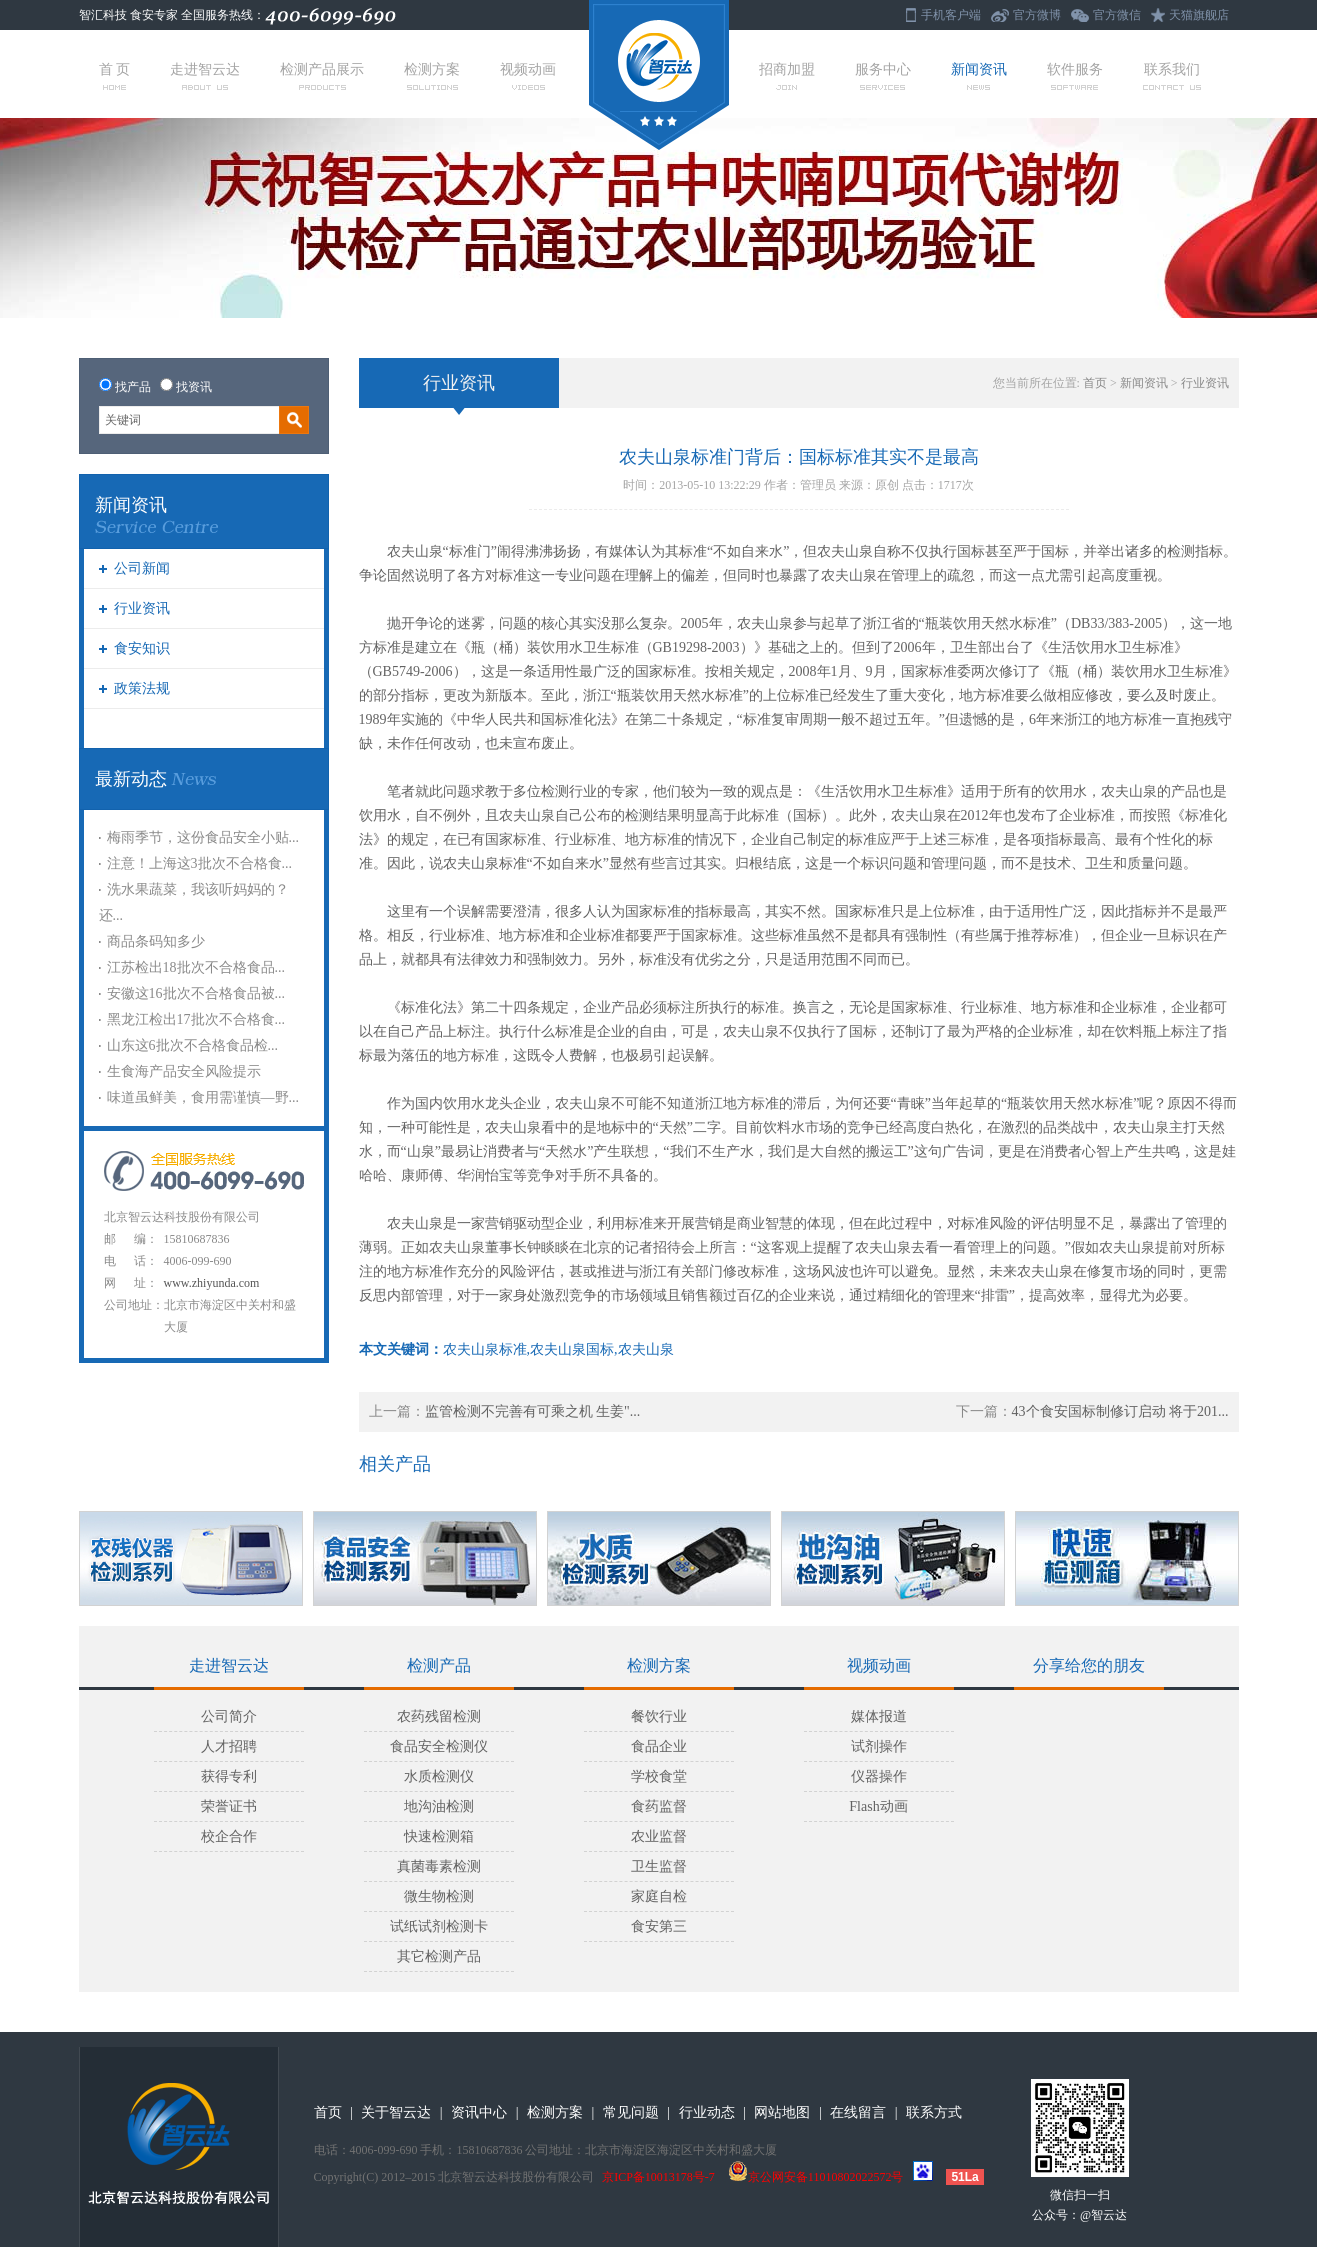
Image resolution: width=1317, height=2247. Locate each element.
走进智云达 (205, 76)
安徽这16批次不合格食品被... (196, 993)
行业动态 (707, 2112)
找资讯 (194, 387)
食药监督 (659, 1806)
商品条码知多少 (156, 941)
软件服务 (1075, 76)
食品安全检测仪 (439, 1746)
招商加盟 (787, 76)
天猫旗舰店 (1199, 15)
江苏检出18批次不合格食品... (196, 967)
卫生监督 (659, 1866)
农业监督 (659, 1836)
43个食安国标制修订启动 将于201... (1120, 1411)
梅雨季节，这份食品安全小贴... (203, 837)
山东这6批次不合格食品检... (193, 1045)
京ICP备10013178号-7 (658, 2177)
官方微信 (1117, 15)
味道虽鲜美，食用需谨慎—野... (203, 1097)
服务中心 (883, 76)
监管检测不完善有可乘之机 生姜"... (533, 1411)
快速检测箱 (439, 1836)
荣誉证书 (229, 1806)
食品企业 (659, 1746)
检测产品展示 (322, 76)
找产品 (133, 387)
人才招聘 (229, 1746)
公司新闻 (142, 568)
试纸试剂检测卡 (439, 1926)
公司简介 (229, 1716)
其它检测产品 (439, 1956)
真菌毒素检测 (439, 1866)
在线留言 (858, 2112)
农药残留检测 (439, 1716)
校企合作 (229, 1836)
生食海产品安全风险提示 (184, 1071)
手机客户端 (951, 15)
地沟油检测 (439, 1806)
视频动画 (528, 76)
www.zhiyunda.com (212, 1283)
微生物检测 (439, 1896)
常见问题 (631, 2112)
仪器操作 (879, 1776)
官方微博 (1037, 15)
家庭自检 (659, 1896)
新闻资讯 (979, 76)
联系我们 (1172, 76)
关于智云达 (396, 2112)
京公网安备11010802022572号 (816, 2177)
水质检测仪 (439, 1776)
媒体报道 (879, 1716)
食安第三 (659, 1926)
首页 (1095, 383)
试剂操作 (879, 1746)
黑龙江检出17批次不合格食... (196, 1019)
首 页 (115, 76)
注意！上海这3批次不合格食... (200, 863)
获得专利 (229, 1776)
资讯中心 (479, 2112)
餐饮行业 (659, 1716)
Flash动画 (878, 1806)
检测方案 (432, 76)
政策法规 (142, 688)
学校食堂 (659, 1776)
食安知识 (142, 648)
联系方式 (934, 2112)
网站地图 (782, 2112)
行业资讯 (142, 608)
